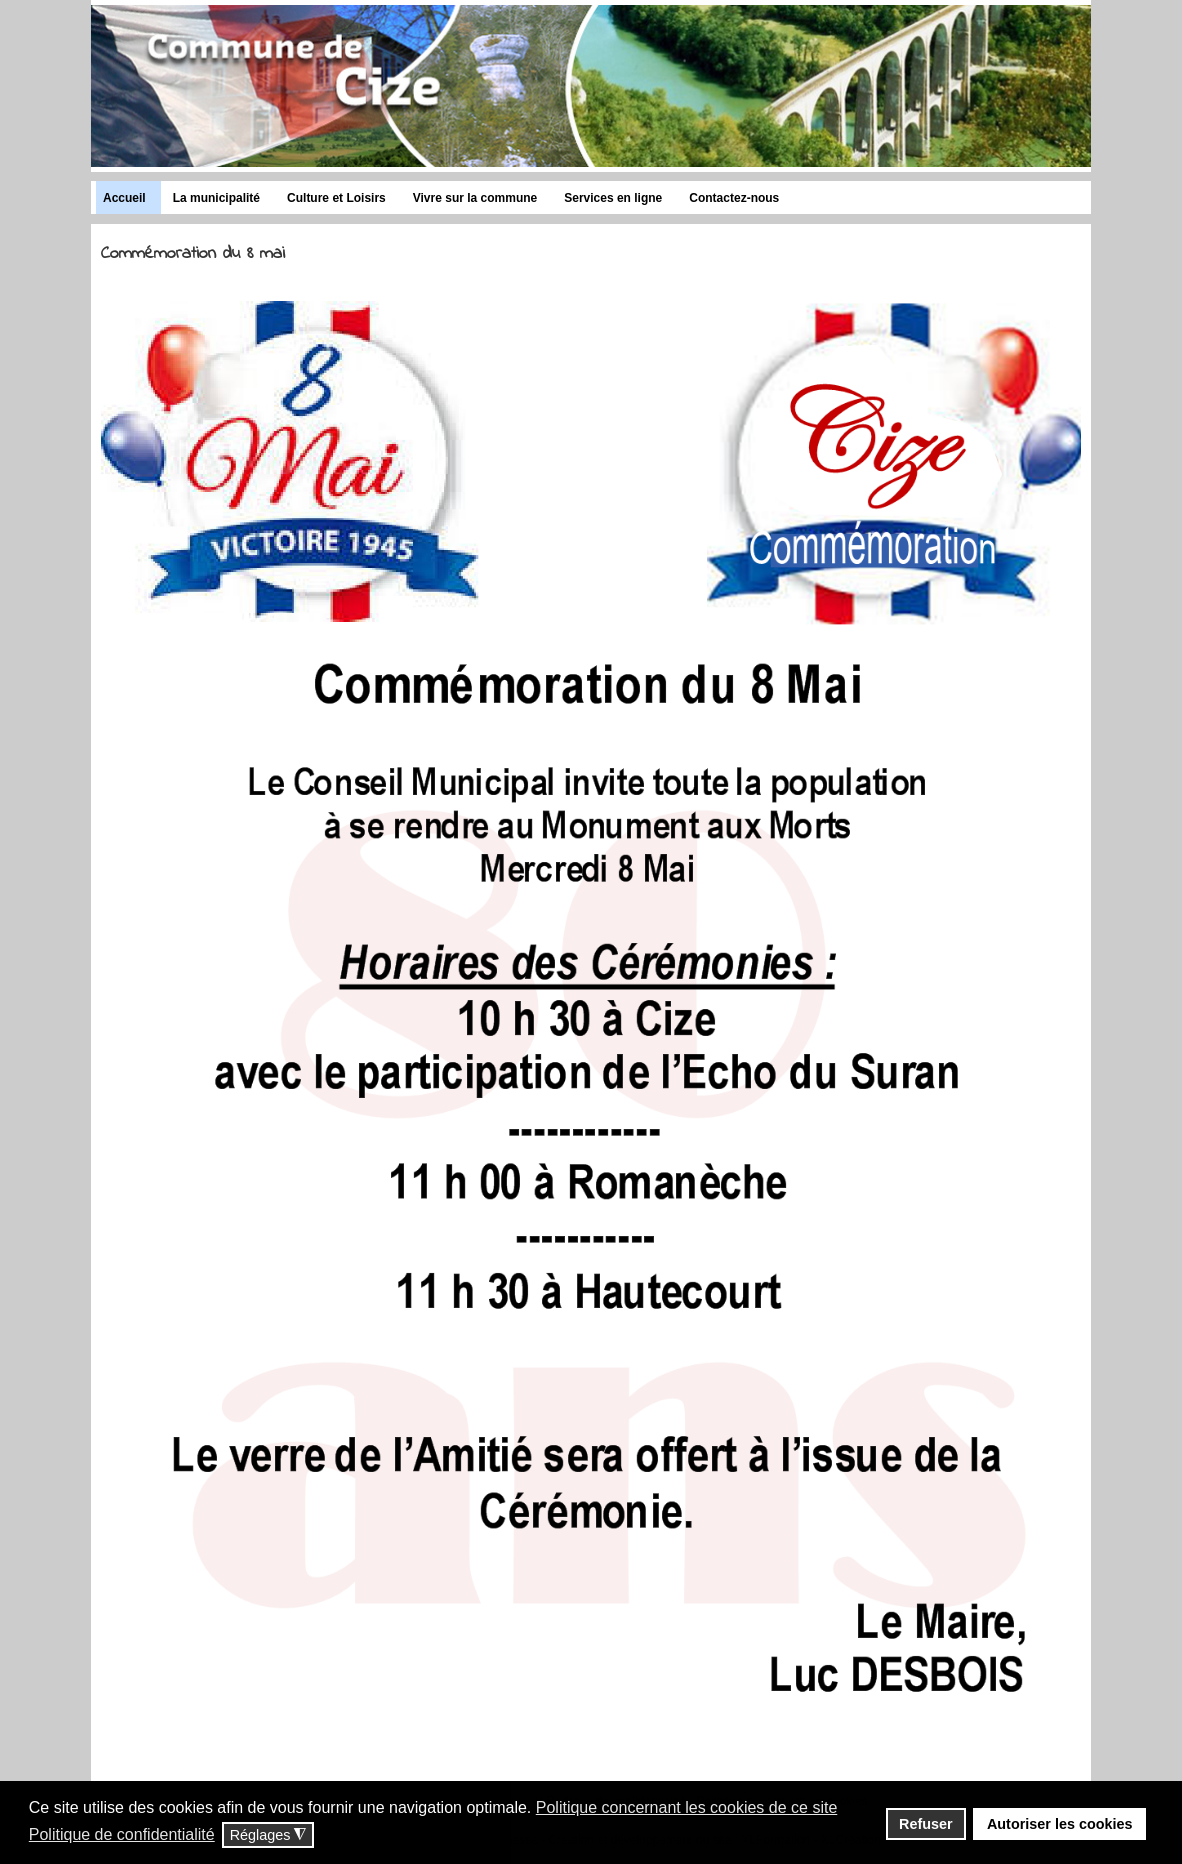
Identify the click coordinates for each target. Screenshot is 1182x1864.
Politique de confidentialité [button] (122, 1834)
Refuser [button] (926, 1824)
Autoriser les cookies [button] (1060, 1824)
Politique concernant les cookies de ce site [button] (687, 1807)
